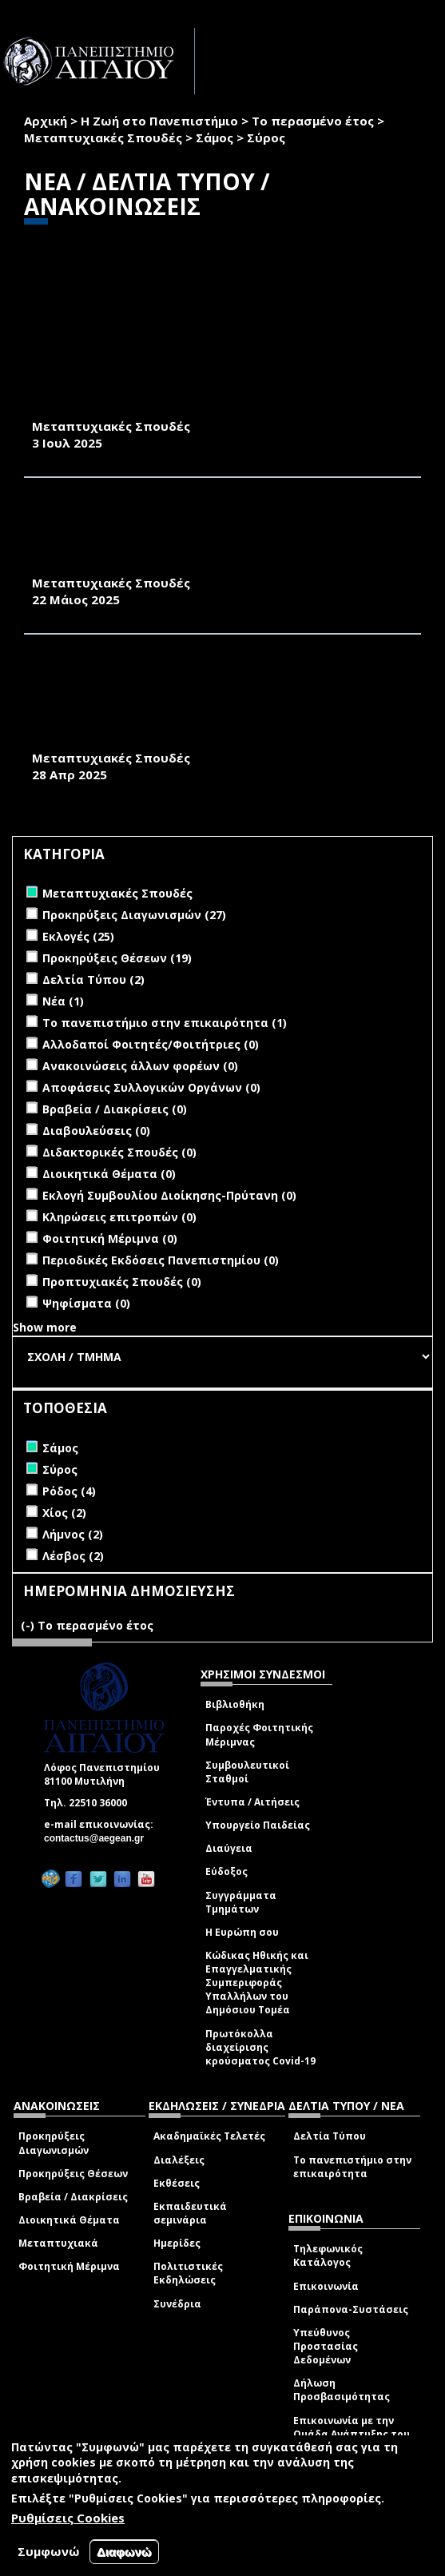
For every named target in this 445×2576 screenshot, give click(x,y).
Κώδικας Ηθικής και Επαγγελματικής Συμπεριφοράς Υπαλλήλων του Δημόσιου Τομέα (256, 1983)
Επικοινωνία (326, 2286)
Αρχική (45, 121)
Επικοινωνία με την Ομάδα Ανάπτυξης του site (351, 2434)
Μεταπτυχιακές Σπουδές (103, 137)
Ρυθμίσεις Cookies (68, 2518)
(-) (29, 1625)
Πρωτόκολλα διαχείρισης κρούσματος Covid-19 (260, 2047)
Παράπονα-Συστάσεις (350, 2309)
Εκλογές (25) (78, 936)
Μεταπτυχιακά (58, 2243)
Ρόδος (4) (69, 1491)
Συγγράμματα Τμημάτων (240, 1902)
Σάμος (214, 137)
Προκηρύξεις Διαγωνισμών (53, 2142)
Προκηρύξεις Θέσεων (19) (117, 958)
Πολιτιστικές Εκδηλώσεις (188, 2273)
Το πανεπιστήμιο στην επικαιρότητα (352, 2166)
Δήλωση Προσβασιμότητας (341, 2389)
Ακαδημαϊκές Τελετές (209, 2136)
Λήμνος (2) (72, 1534)
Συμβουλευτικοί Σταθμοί (247, 1772)
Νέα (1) (63, 1001)
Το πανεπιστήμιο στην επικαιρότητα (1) (164, 1022)
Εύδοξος (226, 1871)
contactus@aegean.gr (98, 1838)
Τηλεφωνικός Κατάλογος (328, 2255)
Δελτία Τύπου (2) (93, 979)
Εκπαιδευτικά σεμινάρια (190, 2213)
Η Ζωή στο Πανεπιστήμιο (159, 121)
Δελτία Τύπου (329, 2136)
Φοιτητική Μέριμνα (69, 2266)
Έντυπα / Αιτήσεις (252, 1802)
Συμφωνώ (49, 2551)
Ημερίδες (177, 2243)
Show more (45, 1327)
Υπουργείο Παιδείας (257, 1825)
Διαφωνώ (124, 2551)
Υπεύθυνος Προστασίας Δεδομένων (325, 2346)
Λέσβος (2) (73, 1555)
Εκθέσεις (176, 2183)
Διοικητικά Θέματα (69, 2220)
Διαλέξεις (179, 2160)
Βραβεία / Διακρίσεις (73, 2197)
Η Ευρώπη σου (242, 1932)
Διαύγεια (228, 1848)
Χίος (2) (64, 1512)
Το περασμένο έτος (313, 121)
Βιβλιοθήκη (234, 1704)
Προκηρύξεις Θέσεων (73, 2173)
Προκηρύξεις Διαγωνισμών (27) (134, 914)
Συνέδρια (177, 2304)
